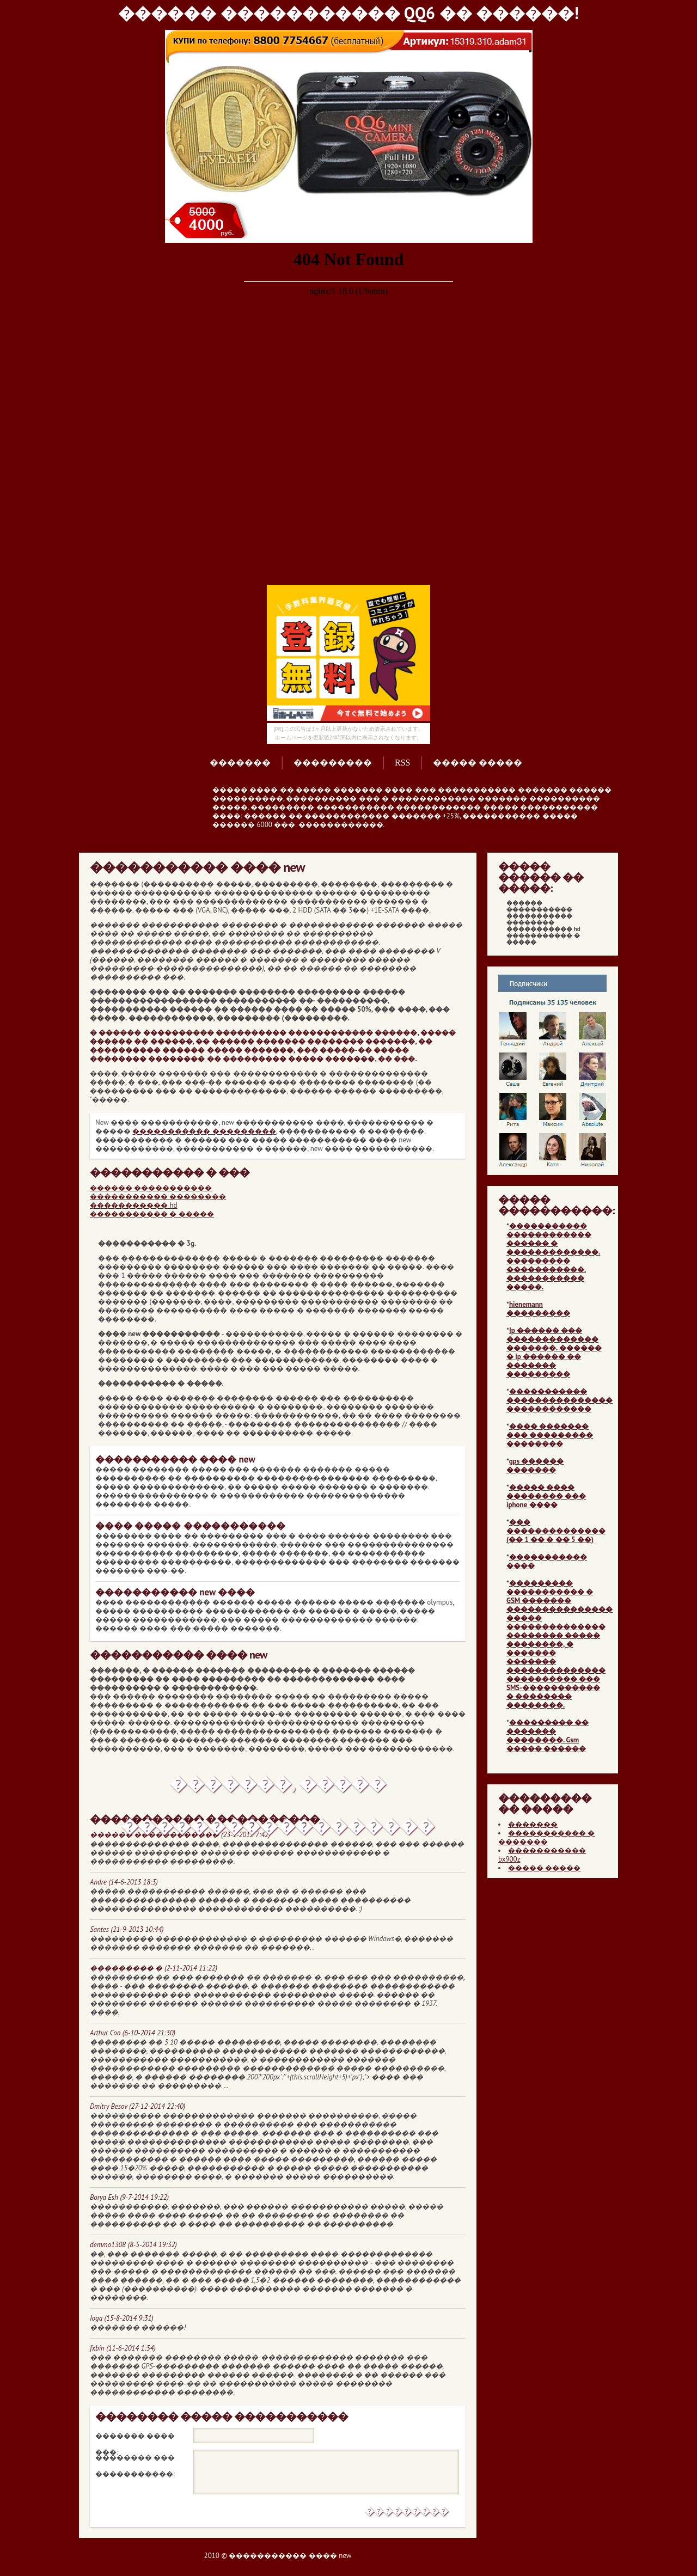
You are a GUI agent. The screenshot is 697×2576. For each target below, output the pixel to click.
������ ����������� (151, 1187)
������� (240, 762)
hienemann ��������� (538, 1309)
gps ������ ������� (535, 1465)
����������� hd (134, 1205)
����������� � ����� (152, 1214)
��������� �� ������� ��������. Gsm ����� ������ (547, 1735)
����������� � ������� (546, 1837)
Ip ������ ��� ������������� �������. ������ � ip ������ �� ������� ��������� (554, 1352)
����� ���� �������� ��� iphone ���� (546, 1496)
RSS (402, 762)
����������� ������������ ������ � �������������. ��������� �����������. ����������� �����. (553, 1256)
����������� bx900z (542, 1855)
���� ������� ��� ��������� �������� (549, 1435)
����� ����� (477, 762)
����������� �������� (158, 1196)
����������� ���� (546, 1561)
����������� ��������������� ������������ (559, 1400)
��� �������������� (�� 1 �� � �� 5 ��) (556, 1531)
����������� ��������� (204, 1131)
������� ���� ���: (135, 2437)
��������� (333, 762)
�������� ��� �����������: (135, 2459)
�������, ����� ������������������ (278, 1789)
